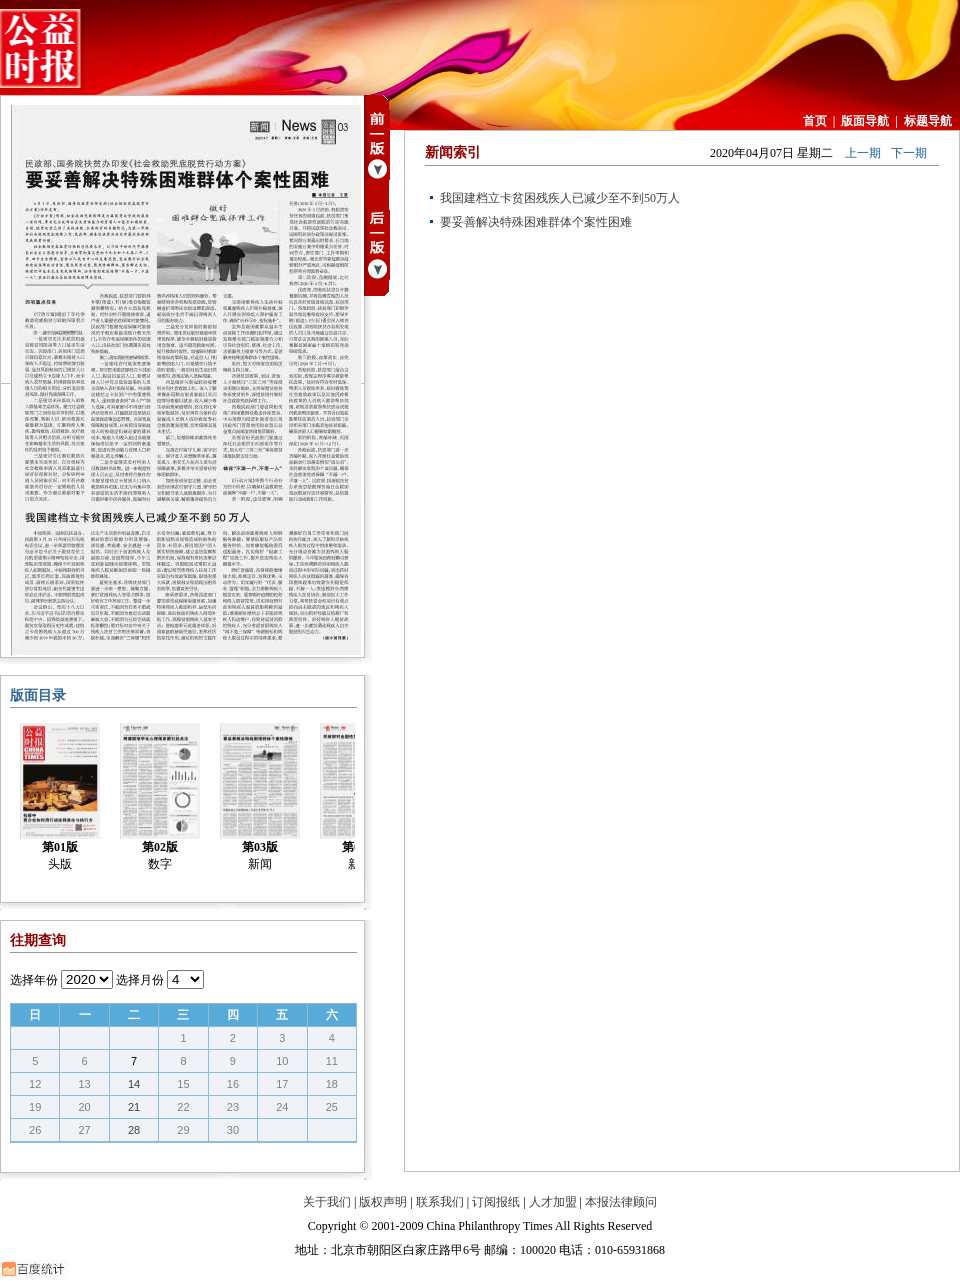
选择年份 (34, 980)
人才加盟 (553, 1202)
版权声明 (383, 1202)
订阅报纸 (496, 1202)
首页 (815, 121)
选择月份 (140, 980)
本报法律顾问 (621, 1202)
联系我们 (440, 1202)
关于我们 (327, 1202)
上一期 (863, 153)
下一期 (909, 153)
